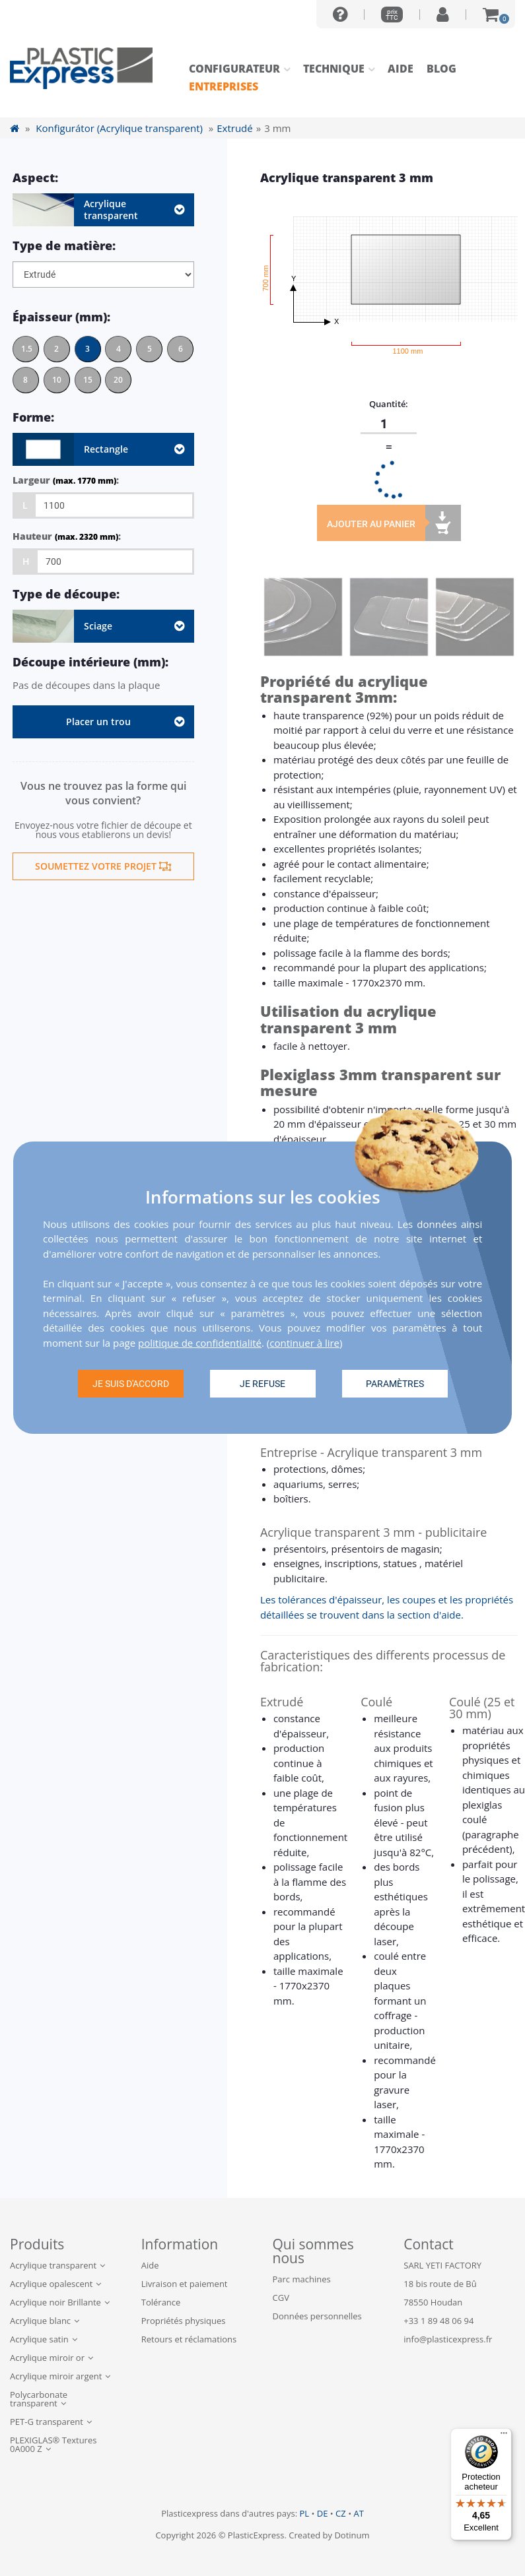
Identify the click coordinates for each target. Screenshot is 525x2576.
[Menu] (504, 2436)
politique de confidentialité (200, 1342)
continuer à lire (304, 1342)
